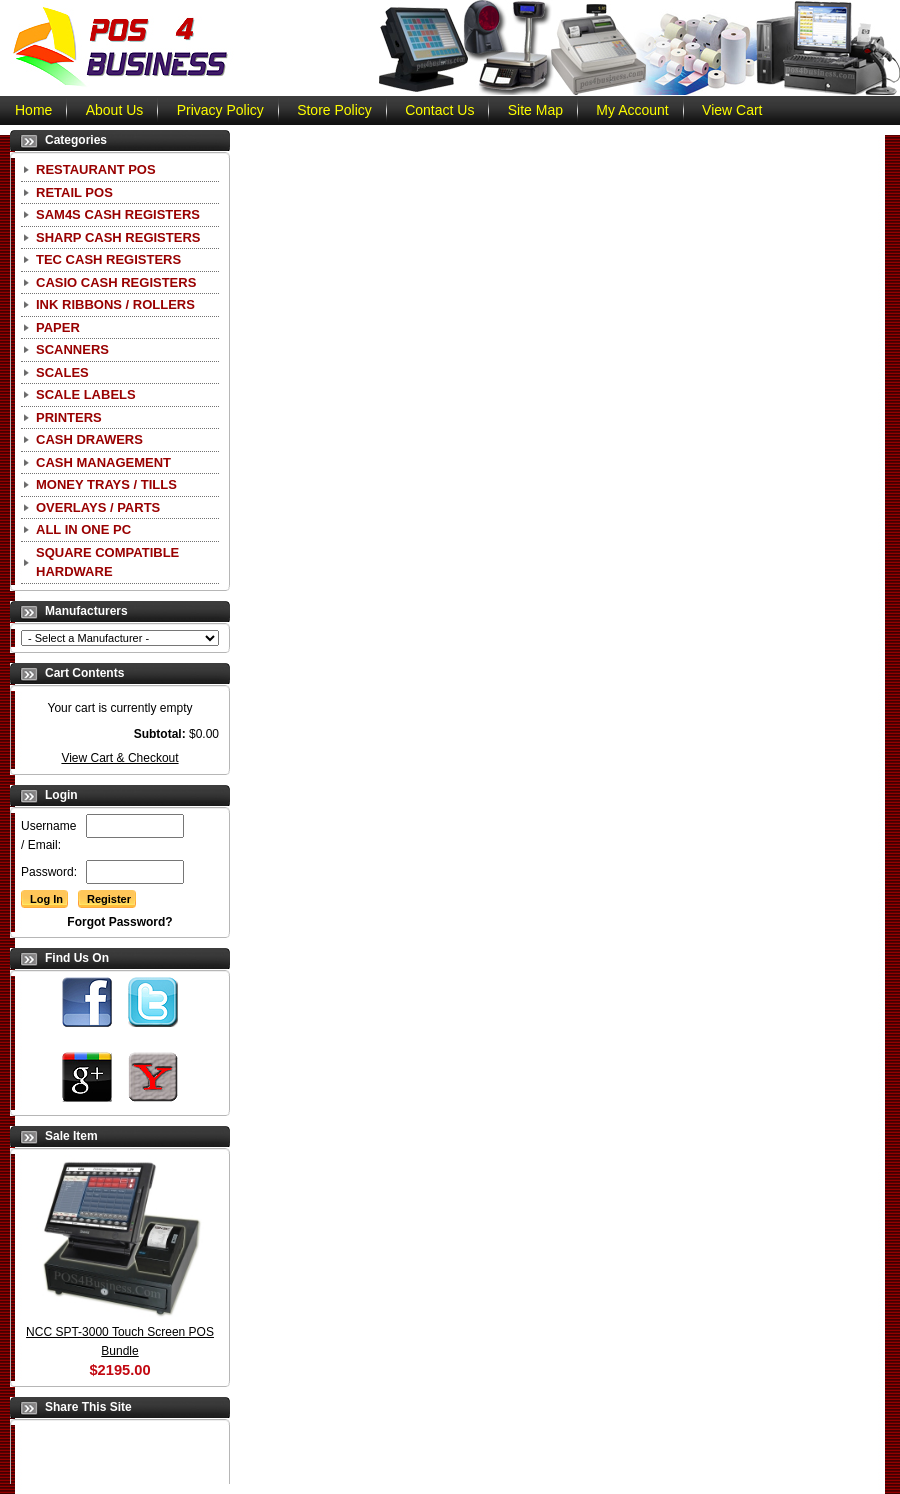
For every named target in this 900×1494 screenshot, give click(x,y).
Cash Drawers (89, 439)
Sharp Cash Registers (118, 237)
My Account (632, 110)
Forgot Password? (119, 922)
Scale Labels (86, 394)
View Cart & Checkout (119, 758)
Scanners (72, 349)
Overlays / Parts (98, 507)
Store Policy (334, 110)
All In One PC (83, 529)
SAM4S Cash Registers (118, 214)
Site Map (535, 110)
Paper (58, 327)
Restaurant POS (96, 169)
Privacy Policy (220, 110)
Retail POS (74, 192)
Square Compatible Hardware (107, 562)
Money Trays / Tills (106, 484)
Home (33, 110)
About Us (115, 110)
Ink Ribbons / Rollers (115, 304)
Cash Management (103, 462)
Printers (69, 417)
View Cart (732, 110)
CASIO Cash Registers (116, 282)
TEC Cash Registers (108, 259)
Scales (62, 372)
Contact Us (439, 110)
